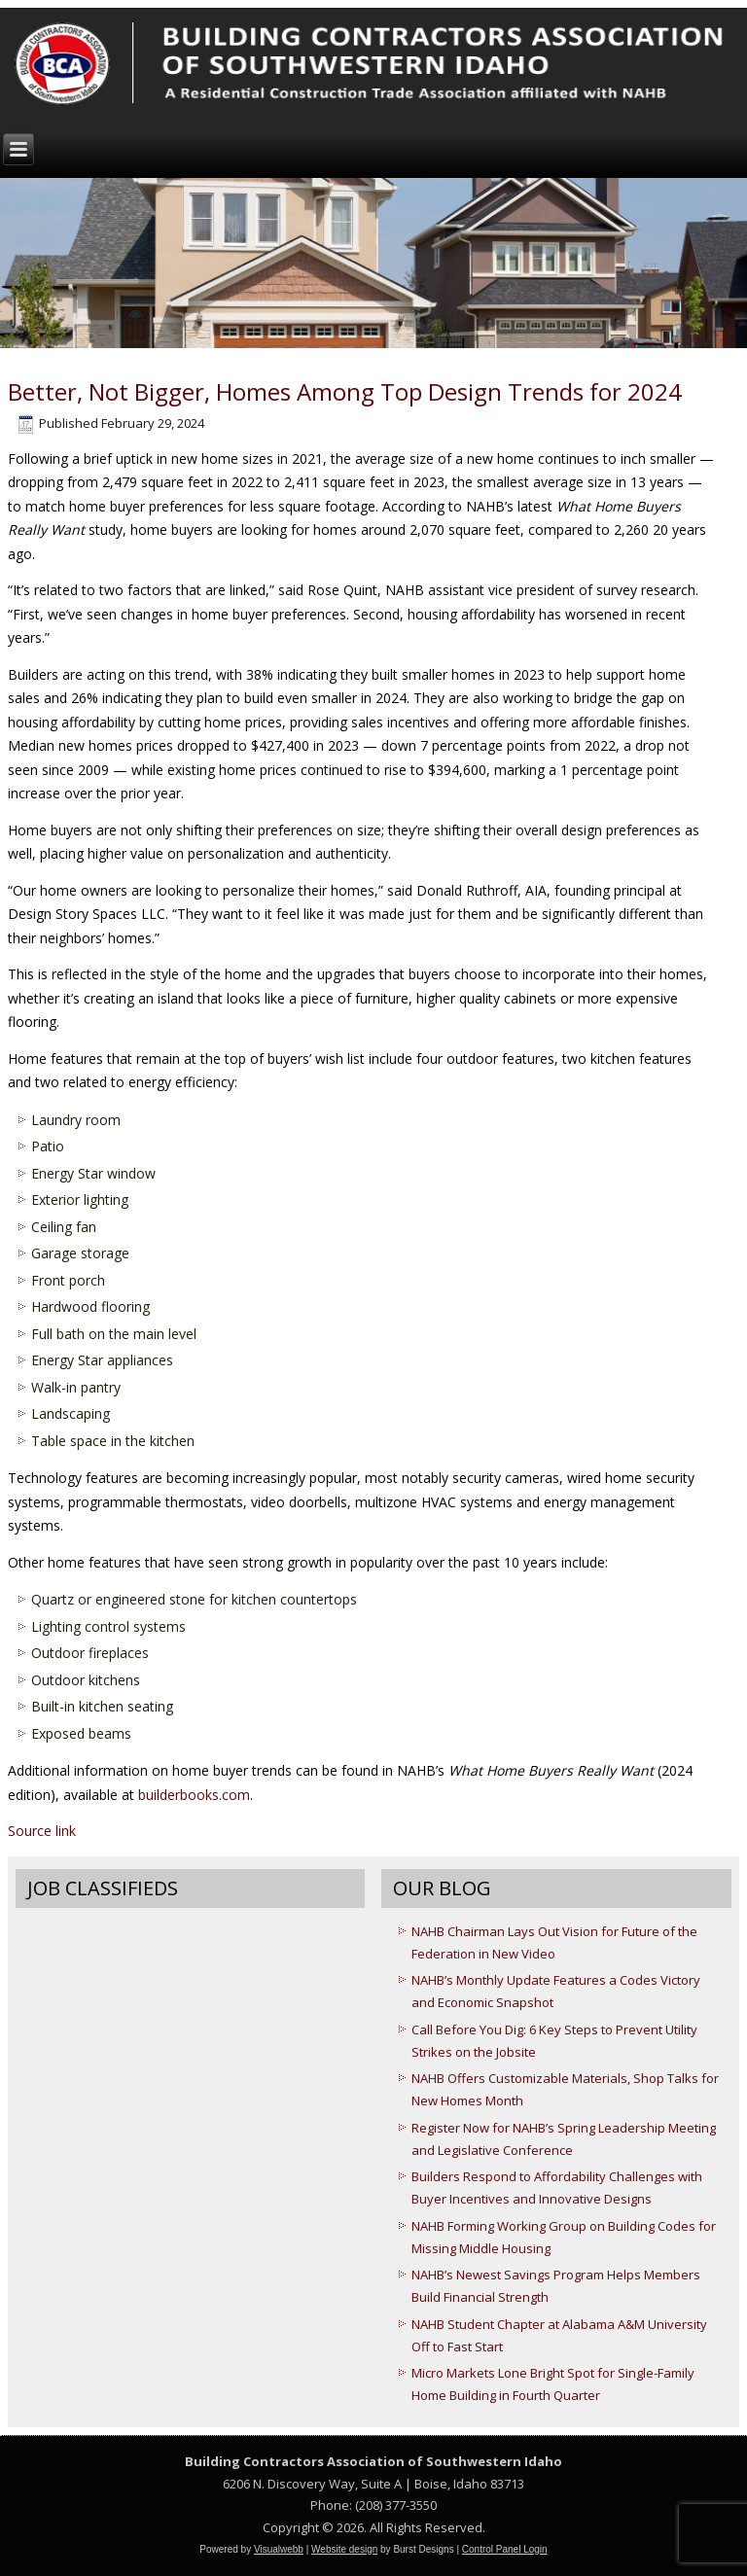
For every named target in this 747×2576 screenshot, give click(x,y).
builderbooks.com (194, 1794)
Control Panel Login (505, 2549)
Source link (42, 1830)
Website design (344, 2549)
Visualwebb (278, 2549)
